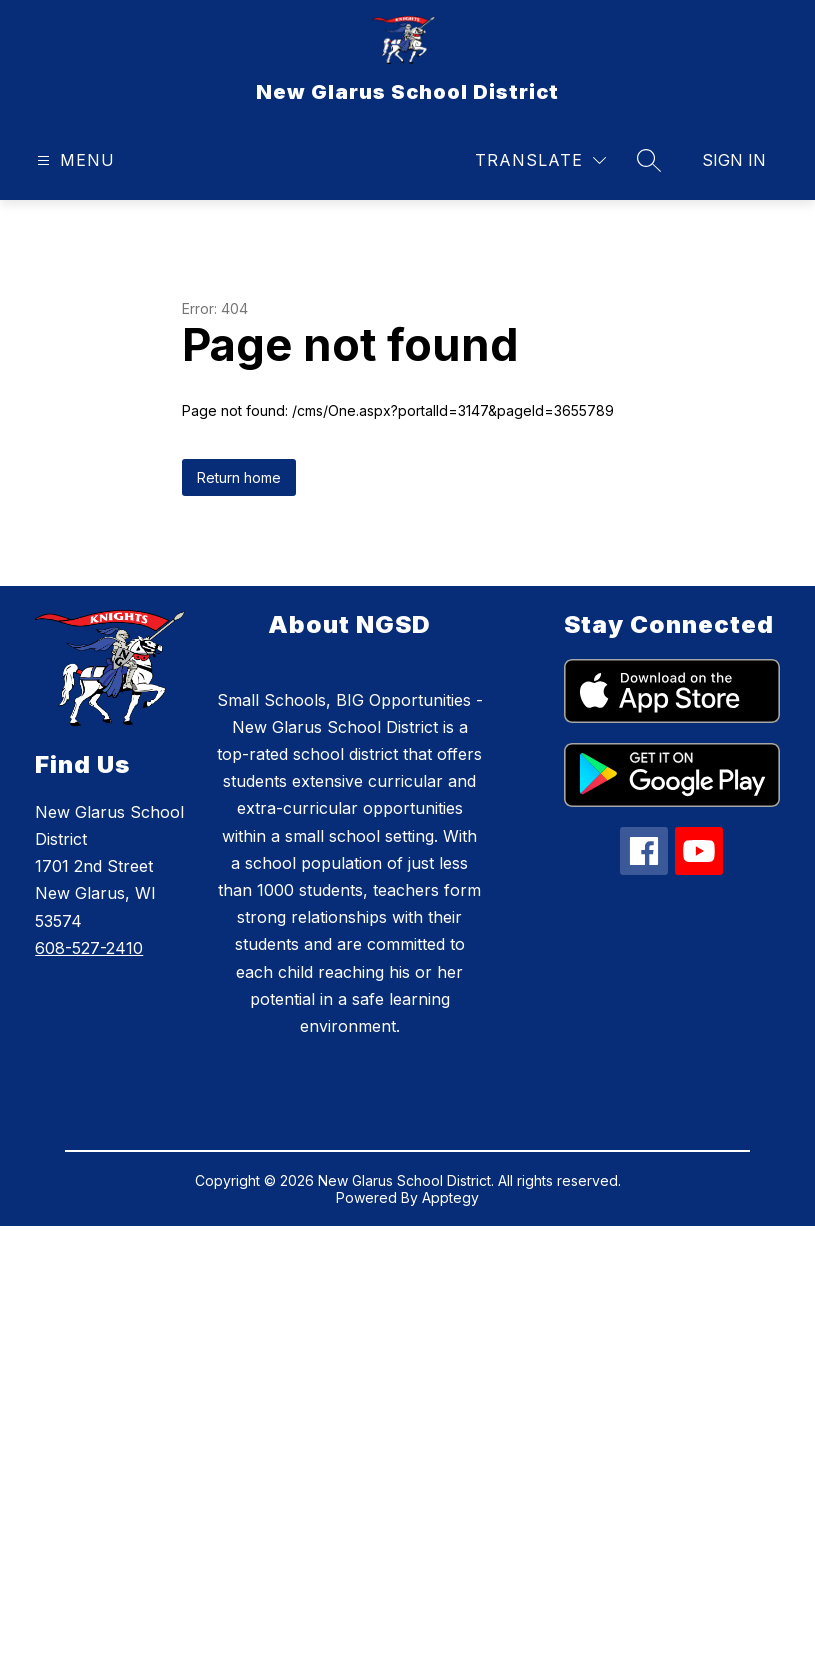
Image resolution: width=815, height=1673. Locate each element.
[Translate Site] (540, 160)
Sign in (734, 160)
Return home (239, 477)
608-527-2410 (89, 948)
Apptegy (450, 1197)
